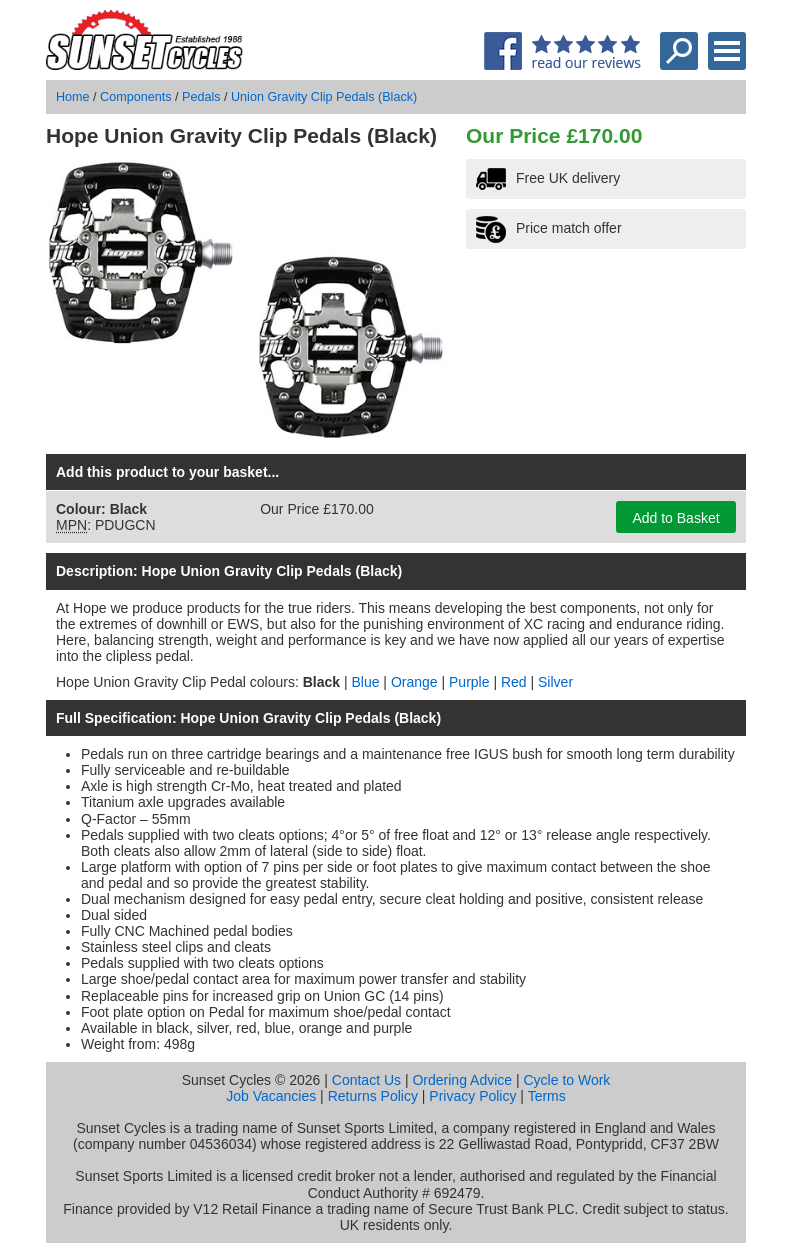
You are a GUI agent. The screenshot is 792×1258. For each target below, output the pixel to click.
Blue (365, 682)
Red (514, 682)
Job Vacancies (271, 1096)
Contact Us (366, 1080)
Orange (414, 682)
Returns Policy (373, 1096)
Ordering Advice (462, 1080)
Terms (547, 1096)
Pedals (201, 97)
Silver (555, 682)
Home (73, 97)
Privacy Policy (472, 1096)
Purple (469, 682)
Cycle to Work (566, 1080)
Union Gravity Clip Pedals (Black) (324, 97)
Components (135, 97)
